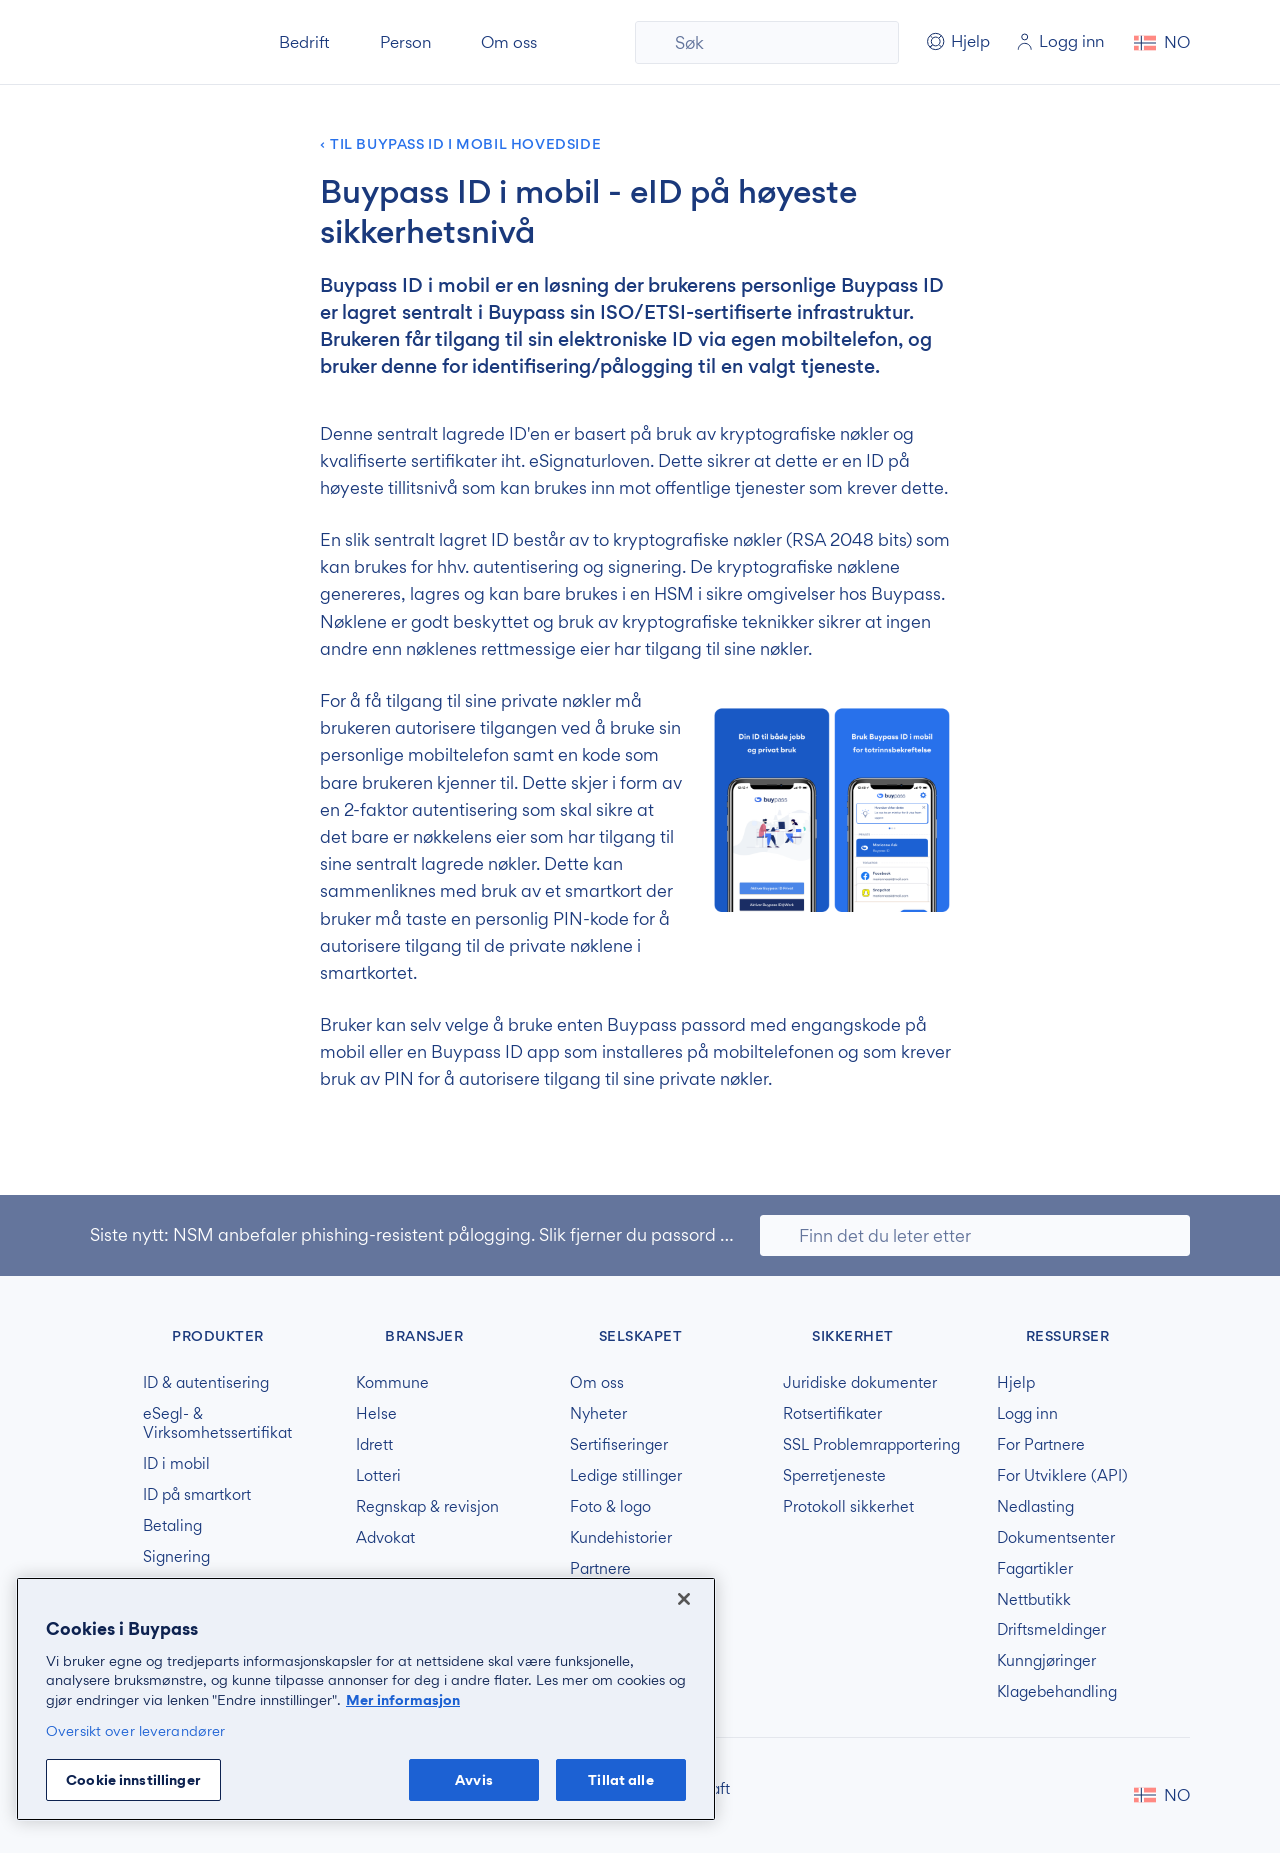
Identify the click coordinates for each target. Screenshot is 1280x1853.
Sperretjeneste (834, 1476)
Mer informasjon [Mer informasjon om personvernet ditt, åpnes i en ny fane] (403, 1699)
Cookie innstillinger (133, 1779)
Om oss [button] (509, 42)
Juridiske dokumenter (860, 1383)
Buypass (106, 1333)
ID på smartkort (197, 1495)
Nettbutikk (1034, 1600)
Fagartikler (1035, 1569)
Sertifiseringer (619, 1445)
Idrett (374, 1445)
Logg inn (1027, 1414)
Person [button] (405, 42)
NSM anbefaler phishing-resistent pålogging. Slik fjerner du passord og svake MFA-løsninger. (544, 1234)
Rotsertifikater (832, 1414)
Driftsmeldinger (1051, 1630)
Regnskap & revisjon (427, 1507)
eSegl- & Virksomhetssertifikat (217, 1423)
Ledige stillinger (626, 1476)
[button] (1162, 42)
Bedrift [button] (304, 42)
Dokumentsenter (1056, 1538)
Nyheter (598, 1414)
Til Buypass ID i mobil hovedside (465, 144)
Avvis (474, 1779)
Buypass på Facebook (1072, 1795)
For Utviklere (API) (1062, 1476)
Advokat (385, 1538)
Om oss (597, 1383)
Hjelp (1016, 1383)
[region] (366, 1699)
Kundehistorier (621, 1538)
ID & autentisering (206, 1383)
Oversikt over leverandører (135, 1730)
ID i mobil (176, 1464)
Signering (176, 1557)
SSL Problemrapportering (871, 1445)
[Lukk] (684, 1599)
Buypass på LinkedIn (1104, 1795)
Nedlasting (1035, 1507)
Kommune (392, 1383)
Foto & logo (610, 1507)
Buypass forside (158, 42)
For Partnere (1041, 1445)
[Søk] (767, 42)
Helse (376, 1414)
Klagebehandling (1057, 1692)
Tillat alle (620, 1779)
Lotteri (378, 1476)
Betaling (172, 1526)
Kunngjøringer (1046, 1661)
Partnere (600, 1569)
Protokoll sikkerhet (848, 1507)
